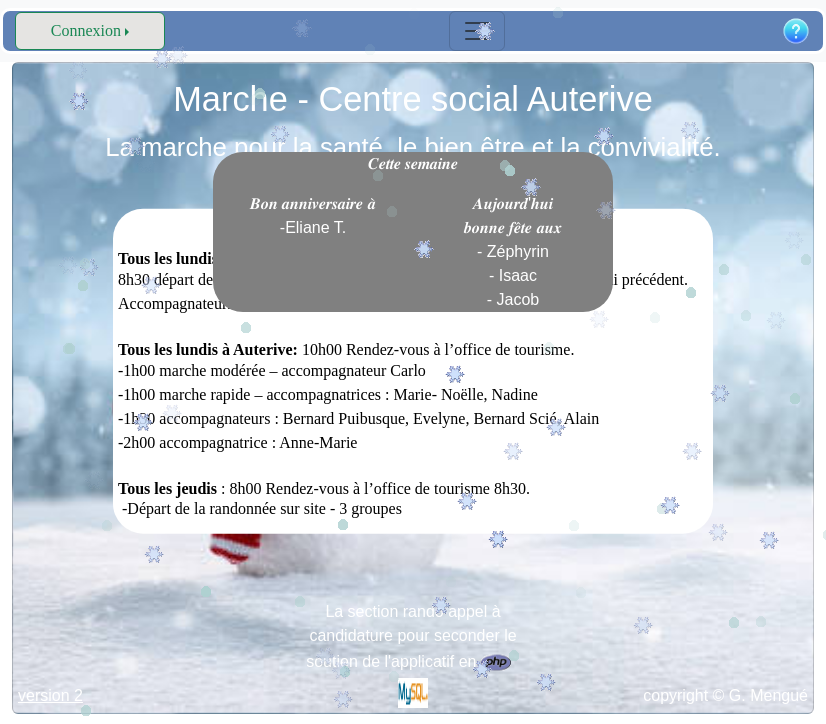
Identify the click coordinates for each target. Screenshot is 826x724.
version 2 (50, 695)
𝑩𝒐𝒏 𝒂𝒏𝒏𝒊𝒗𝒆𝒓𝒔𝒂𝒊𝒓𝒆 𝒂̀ (313, 215)
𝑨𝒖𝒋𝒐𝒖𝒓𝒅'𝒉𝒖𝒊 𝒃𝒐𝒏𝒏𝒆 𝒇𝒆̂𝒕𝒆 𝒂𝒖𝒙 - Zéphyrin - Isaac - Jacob (513, 251)
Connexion (86, 30)
